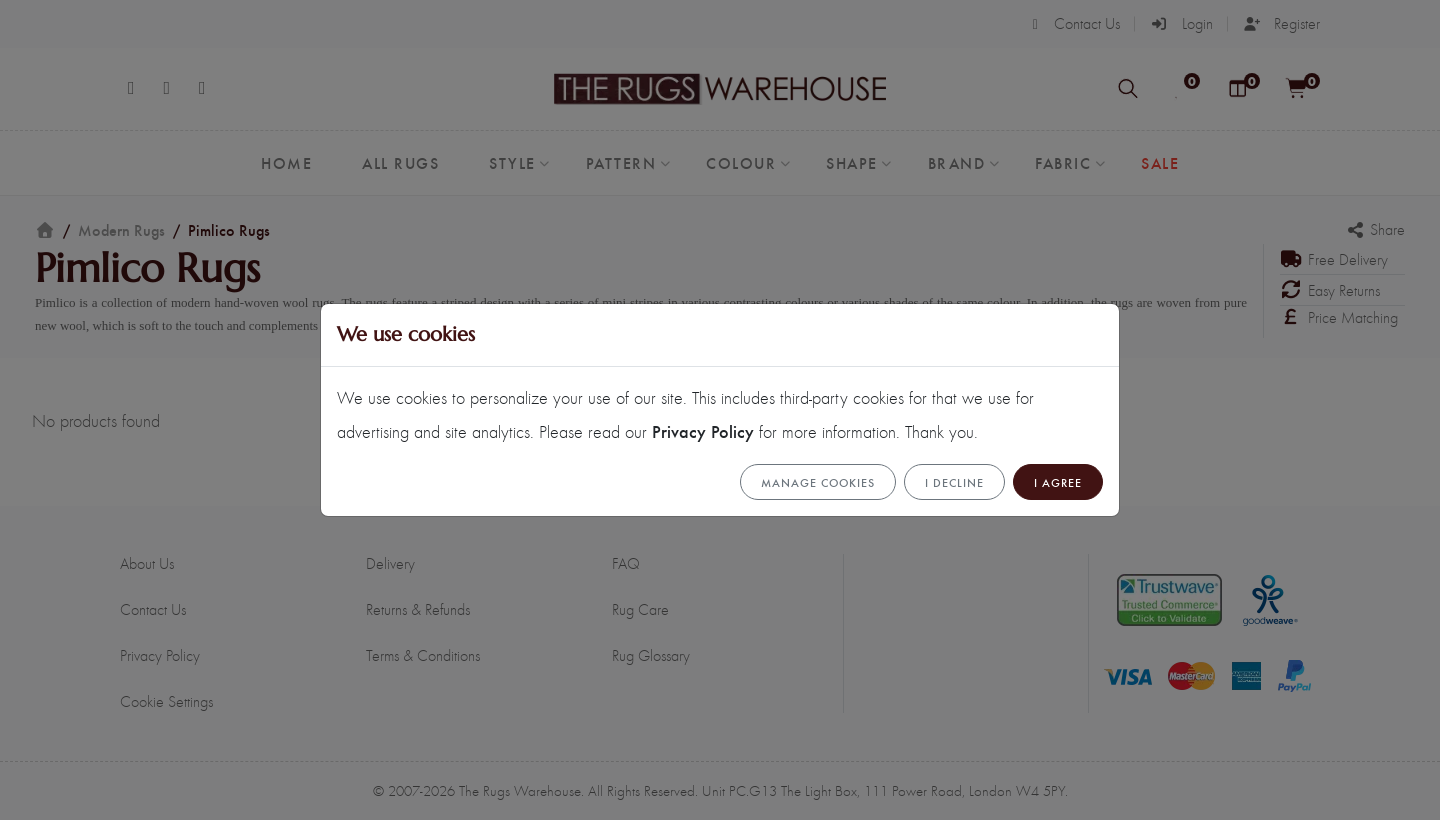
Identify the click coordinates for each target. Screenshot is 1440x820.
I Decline (954, 482)
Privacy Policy (703, 430)
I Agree (1058, 482)
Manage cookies (818, 482)
